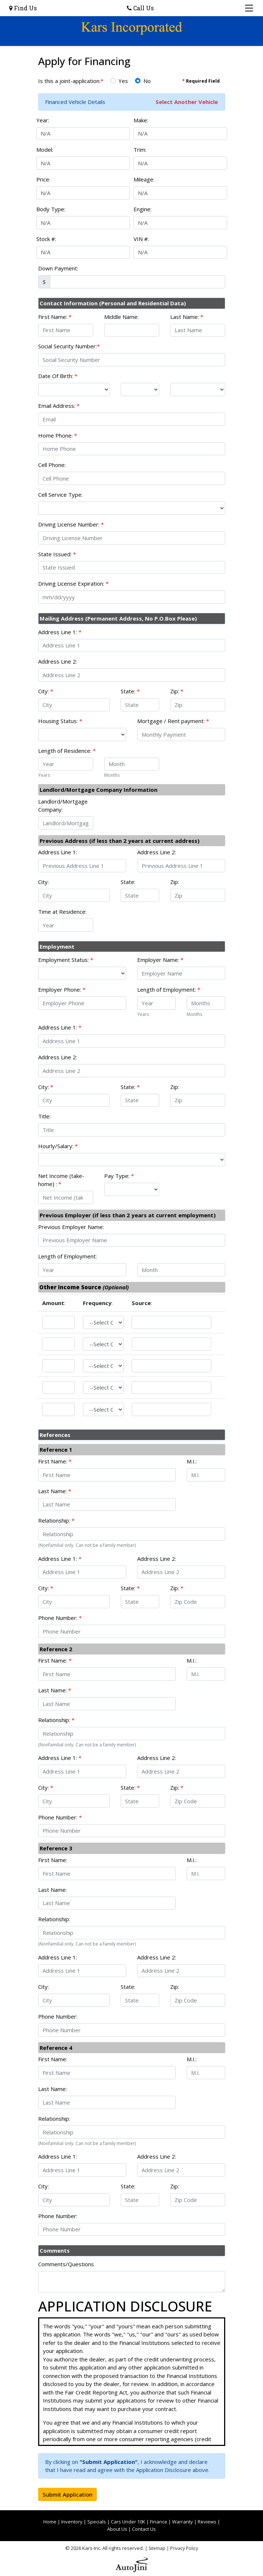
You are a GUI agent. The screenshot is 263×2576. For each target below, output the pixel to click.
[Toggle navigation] (249, 8)
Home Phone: (57, 435)
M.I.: (192, 1461)
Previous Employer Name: (71, 1226)
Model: (44, 149)
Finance (158, 2521)
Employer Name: (160, 959)
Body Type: (50, 209)
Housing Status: (60, 721)
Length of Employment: (168, 989)
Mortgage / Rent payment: (173, 721)
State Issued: (57, 554)
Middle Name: (121, 316)
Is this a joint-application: (70, 81)
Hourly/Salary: (58, 1146)
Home (49, 2521)
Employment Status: (65, 959)
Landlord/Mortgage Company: (63, 805)
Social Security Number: (69, 346)
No (147, 81)
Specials (96, 2521)
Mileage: (144, 179)
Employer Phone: (61, 989)
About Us (117, 2529)
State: (130, 691)
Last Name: (186, 316)
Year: (42, 120)
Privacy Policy (184, 2548)
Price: (43, 179)
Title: (44, 1116)
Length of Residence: (67, 750)
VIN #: (141, 238)
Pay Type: (119, 1175)
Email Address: (59, 405)
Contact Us (144, 2529)
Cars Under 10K (128, 2521)
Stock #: (46, 238)
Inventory (72, 2521)
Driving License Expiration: (73, 583)
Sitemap (157, 2548)
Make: (141, 120)
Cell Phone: (52, 464)
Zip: (176, 691)
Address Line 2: (57, 661)
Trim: (140, 149)
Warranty (182, 2521)
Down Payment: (58, 268)
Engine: (142, 209)
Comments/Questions (66, 2264)
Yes (123, 81)
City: (45, 691)
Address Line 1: (59, 632)
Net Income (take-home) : (61, 1180)
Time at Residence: (62, 911)
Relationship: (56, 1520)
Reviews (207, 2521)
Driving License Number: (71, 524)
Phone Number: (60, 1617)
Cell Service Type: (60, 494)
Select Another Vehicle (187, 101)
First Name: (55, 316)
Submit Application (67, 2494)
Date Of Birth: (57, 376)
